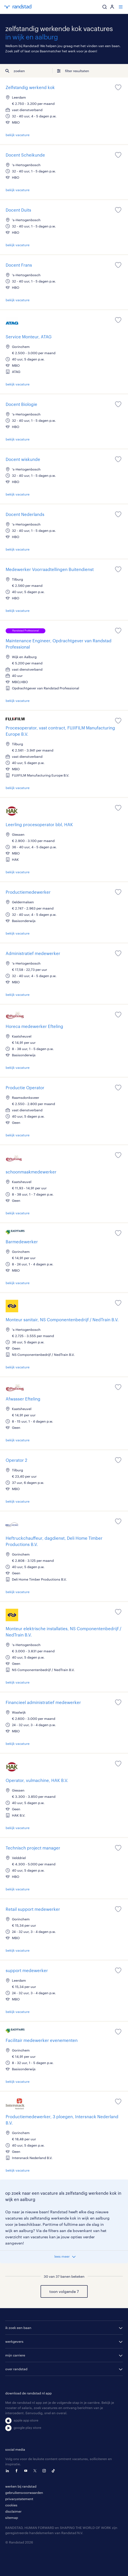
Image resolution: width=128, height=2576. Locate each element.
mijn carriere (15, 2355)
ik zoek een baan (18, 2328)
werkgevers (14, 2341)
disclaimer (13, 2511)
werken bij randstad (20, 2486)
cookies (11, 2505)
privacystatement (19, 2499)
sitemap (11, 2518)
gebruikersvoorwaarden (24, 2492)
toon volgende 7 (64, 2291)
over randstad (16, 2369)
